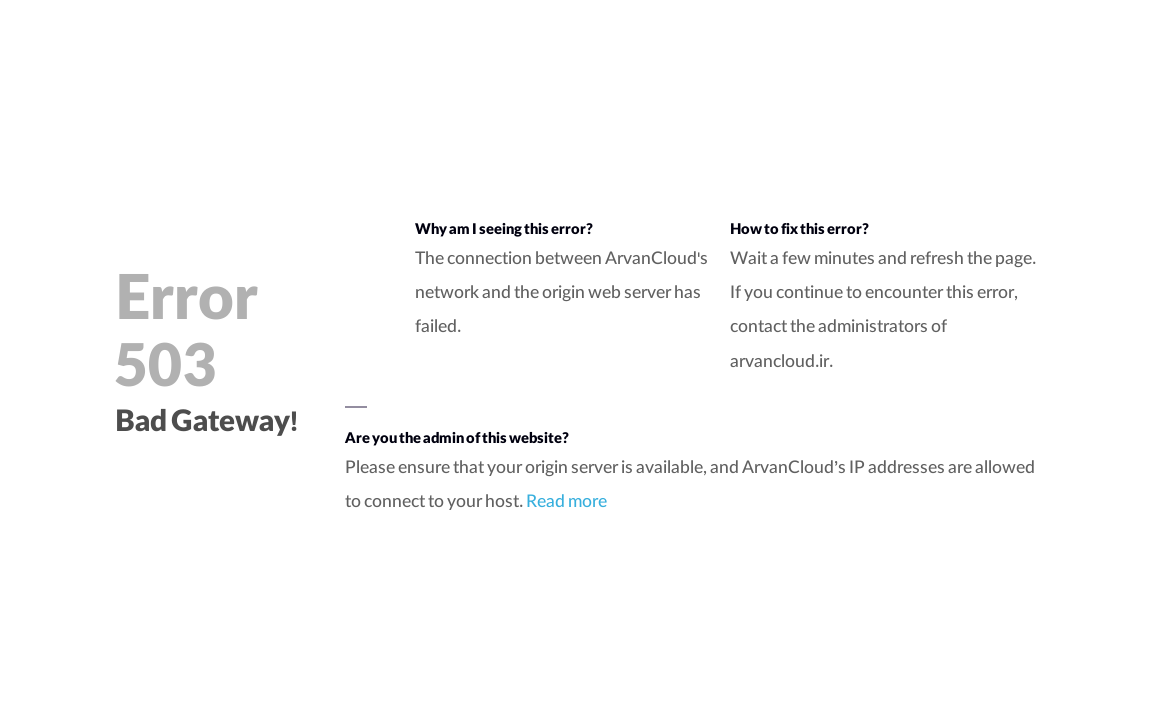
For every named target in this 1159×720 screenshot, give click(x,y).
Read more (566, 504)
